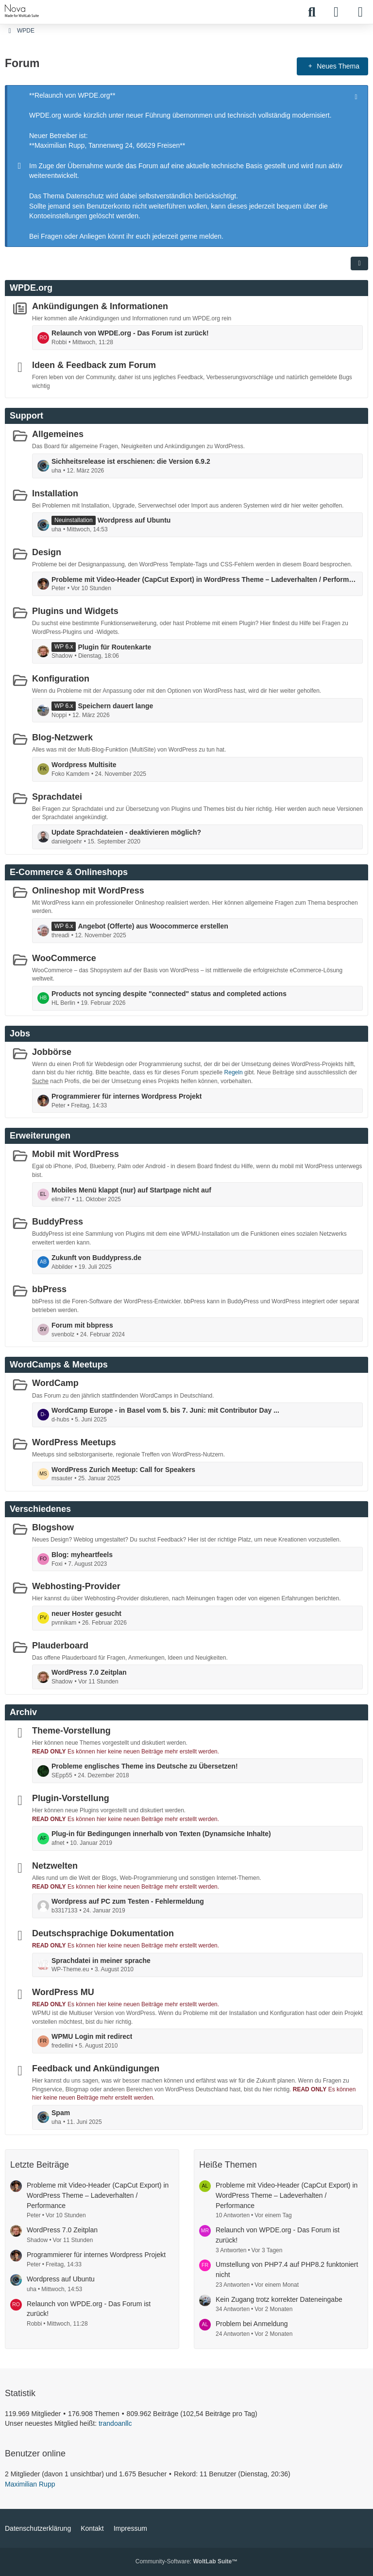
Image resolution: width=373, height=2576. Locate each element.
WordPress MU (63, 1992)
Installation (55, 493)
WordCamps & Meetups (59, 1364)
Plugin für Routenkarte (114, 646)
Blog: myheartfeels (82, 1555)
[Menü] (360, 12)
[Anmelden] (336, 12)
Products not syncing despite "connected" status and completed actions (169, 994)
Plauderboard (60, 1645)
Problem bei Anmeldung (252, 2324)
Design (46, 552)
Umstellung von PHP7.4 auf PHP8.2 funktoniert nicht (287, 2269)
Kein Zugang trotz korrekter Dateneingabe (279, 2299)
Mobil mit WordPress (75, 1154)
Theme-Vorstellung (71, 1730)
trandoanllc (115, 2423)
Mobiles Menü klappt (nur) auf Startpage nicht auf (131, 1190)
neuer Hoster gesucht (86, 1613)
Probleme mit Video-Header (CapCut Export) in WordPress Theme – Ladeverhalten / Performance (204, 579)
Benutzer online (35, 2453)
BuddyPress (57, 1222)
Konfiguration (60, 678)
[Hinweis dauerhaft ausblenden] (357, 96)
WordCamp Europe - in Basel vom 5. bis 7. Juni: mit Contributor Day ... (165, 1410)
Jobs (20, 1033)
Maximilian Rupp (30, 2484)
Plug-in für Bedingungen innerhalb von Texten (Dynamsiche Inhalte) (161, 1834)
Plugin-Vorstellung (70, 1798)
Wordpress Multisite (84, 765)
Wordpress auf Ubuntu (134, 520)
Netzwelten (55, 1866)
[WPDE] (22, 10)
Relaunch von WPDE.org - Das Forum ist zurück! (130, 333)
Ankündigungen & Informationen (100, 306)
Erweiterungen (40, 1135)
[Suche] (312, 12)
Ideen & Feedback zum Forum (94, 365)
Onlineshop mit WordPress (88, 890)
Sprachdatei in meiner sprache (101, 1960)
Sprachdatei (57, 796)
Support (26, 416)
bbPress (49, 1289)
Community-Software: (186, 2561)
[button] (359, 263)
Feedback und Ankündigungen (95, 2068)
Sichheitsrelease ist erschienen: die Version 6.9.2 (130, 461)
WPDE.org (31, 287)
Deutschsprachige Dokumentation (103, 1933)
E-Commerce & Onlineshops (69, 871)
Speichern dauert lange (115, 706)
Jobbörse (51, 1051)
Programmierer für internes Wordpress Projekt (126, 1096)
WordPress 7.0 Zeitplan (89, 1672)
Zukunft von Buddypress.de (96, 1258)
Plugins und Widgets (75, 611)
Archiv (23, 1712)
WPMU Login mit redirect (91, 2036)
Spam (60, 2113)
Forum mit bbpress (82, 1325)
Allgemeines (58, 434)
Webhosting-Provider (76, 1586)
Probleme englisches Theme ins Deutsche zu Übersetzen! (144, 1766)
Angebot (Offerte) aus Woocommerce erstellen (153, 926)
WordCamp (55, 1383)
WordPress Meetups (74, 1442)
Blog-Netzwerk (62, 737)
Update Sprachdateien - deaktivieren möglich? (126, 832)
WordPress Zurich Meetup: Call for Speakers (123, 1469)
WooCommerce (64, 958)
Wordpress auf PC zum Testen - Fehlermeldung (127, 1901)
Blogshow (53, 1527)
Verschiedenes (40, 1509)
